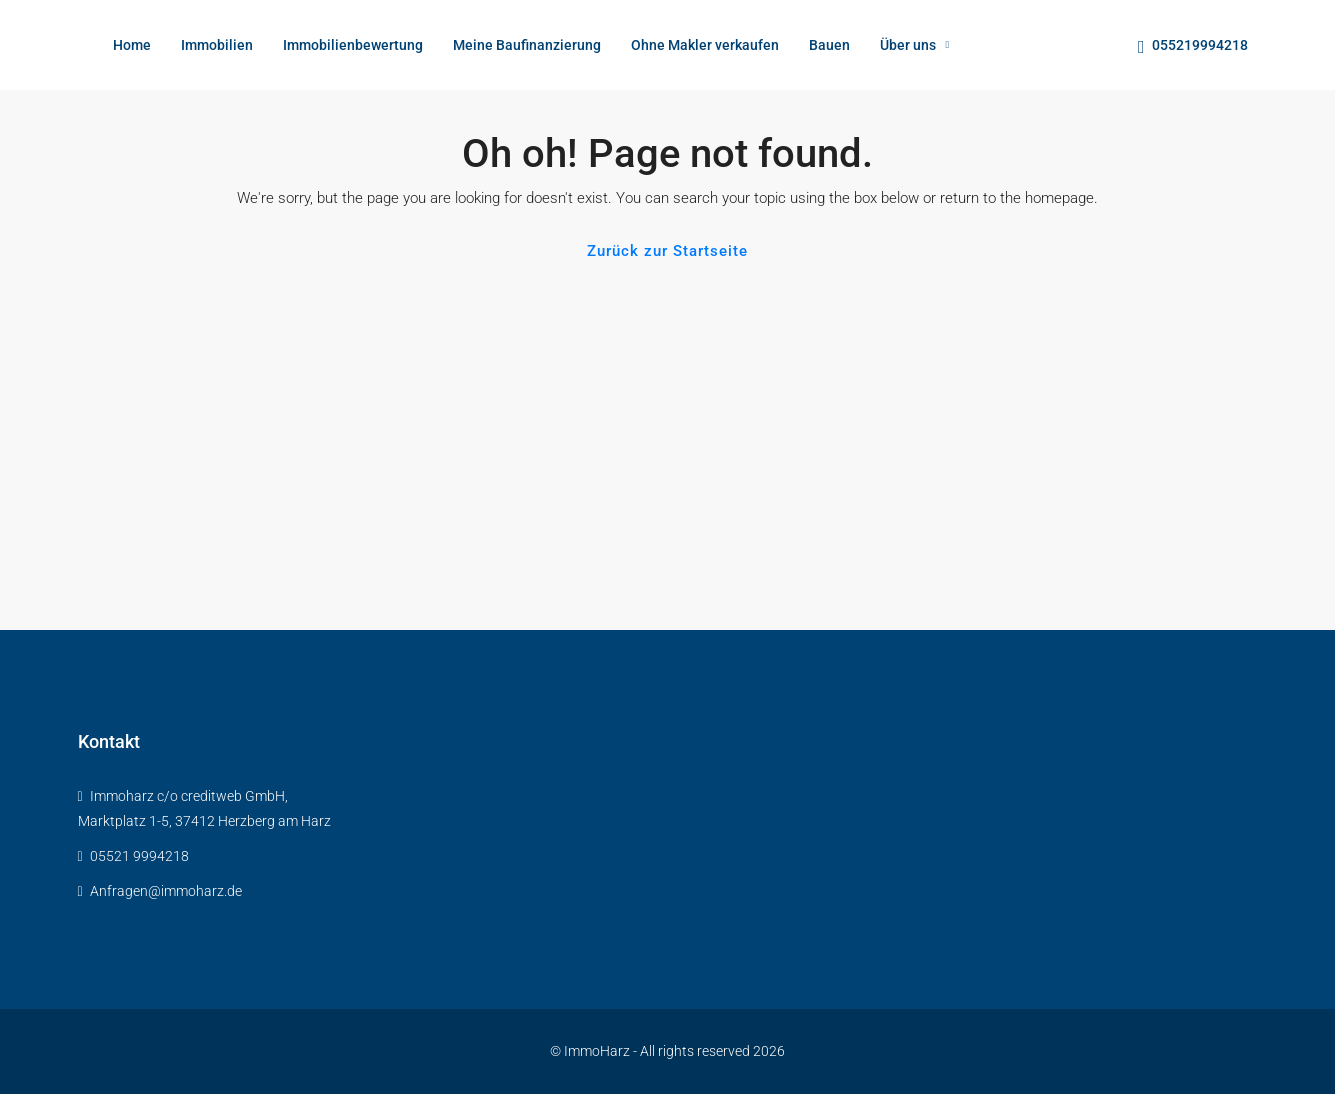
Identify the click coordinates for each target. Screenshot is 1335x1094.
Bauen (829, 45)
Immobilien (217, 45)
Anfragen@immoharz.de (166, 891)
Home (132, 45)
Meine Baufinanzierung (527, 45)
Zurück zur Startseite (667, 251)
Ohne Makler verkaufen (705, 45)
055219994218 (1193, 47)
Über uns (908, 45)
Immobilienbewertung (353, 45)
